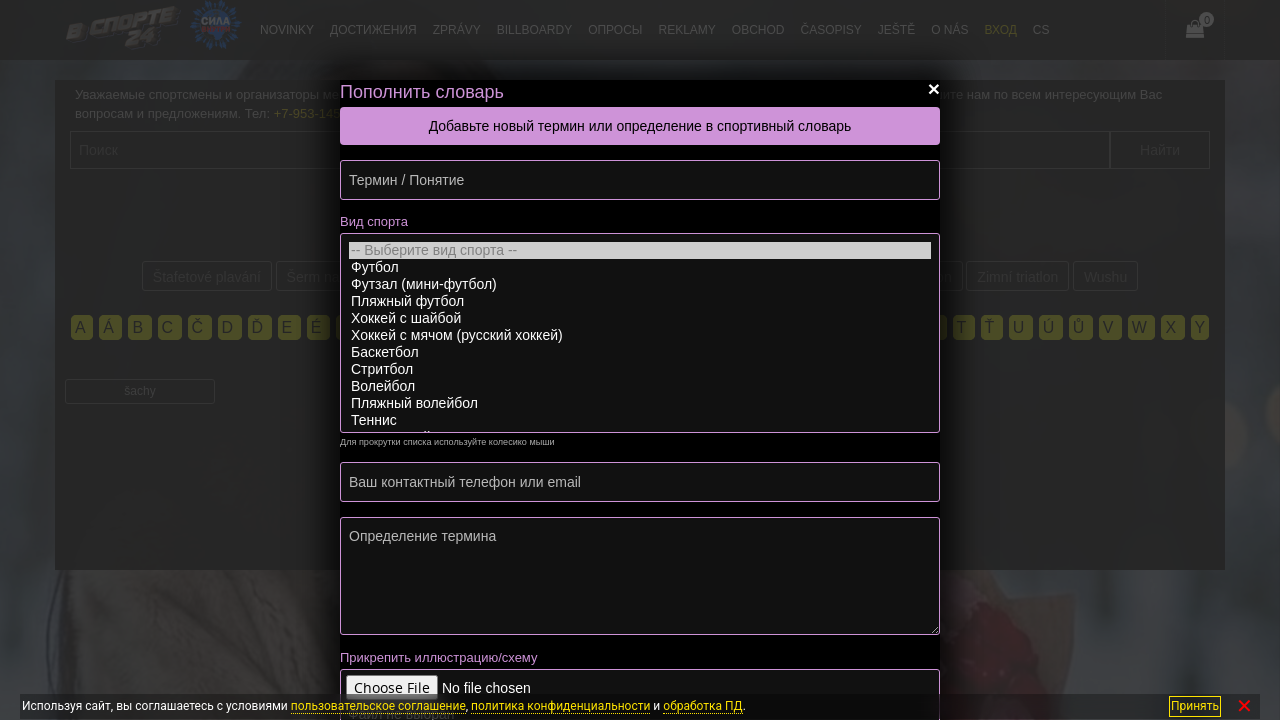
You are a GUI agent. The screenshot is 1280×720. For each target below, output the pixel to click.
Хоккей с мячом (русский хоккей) (640, 335)
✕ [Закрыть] (1244, 706)
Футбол (640, 267)
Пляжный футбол (640, 301)
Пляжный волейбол (640, 403)
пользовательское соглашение (378, 706)
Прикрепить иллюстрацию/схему (438, 657)
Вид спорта (374, 221)
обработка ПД (702, 706)
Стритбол (640, 369)
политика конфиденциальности (560, 706)
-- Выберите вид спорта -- (640, 250)
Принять (1195, 706)
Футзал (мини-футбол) (640, 284)
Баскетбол (640, 352)
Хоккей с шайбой (640, 318)
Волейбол (640, 386)
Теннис (640, 420)
